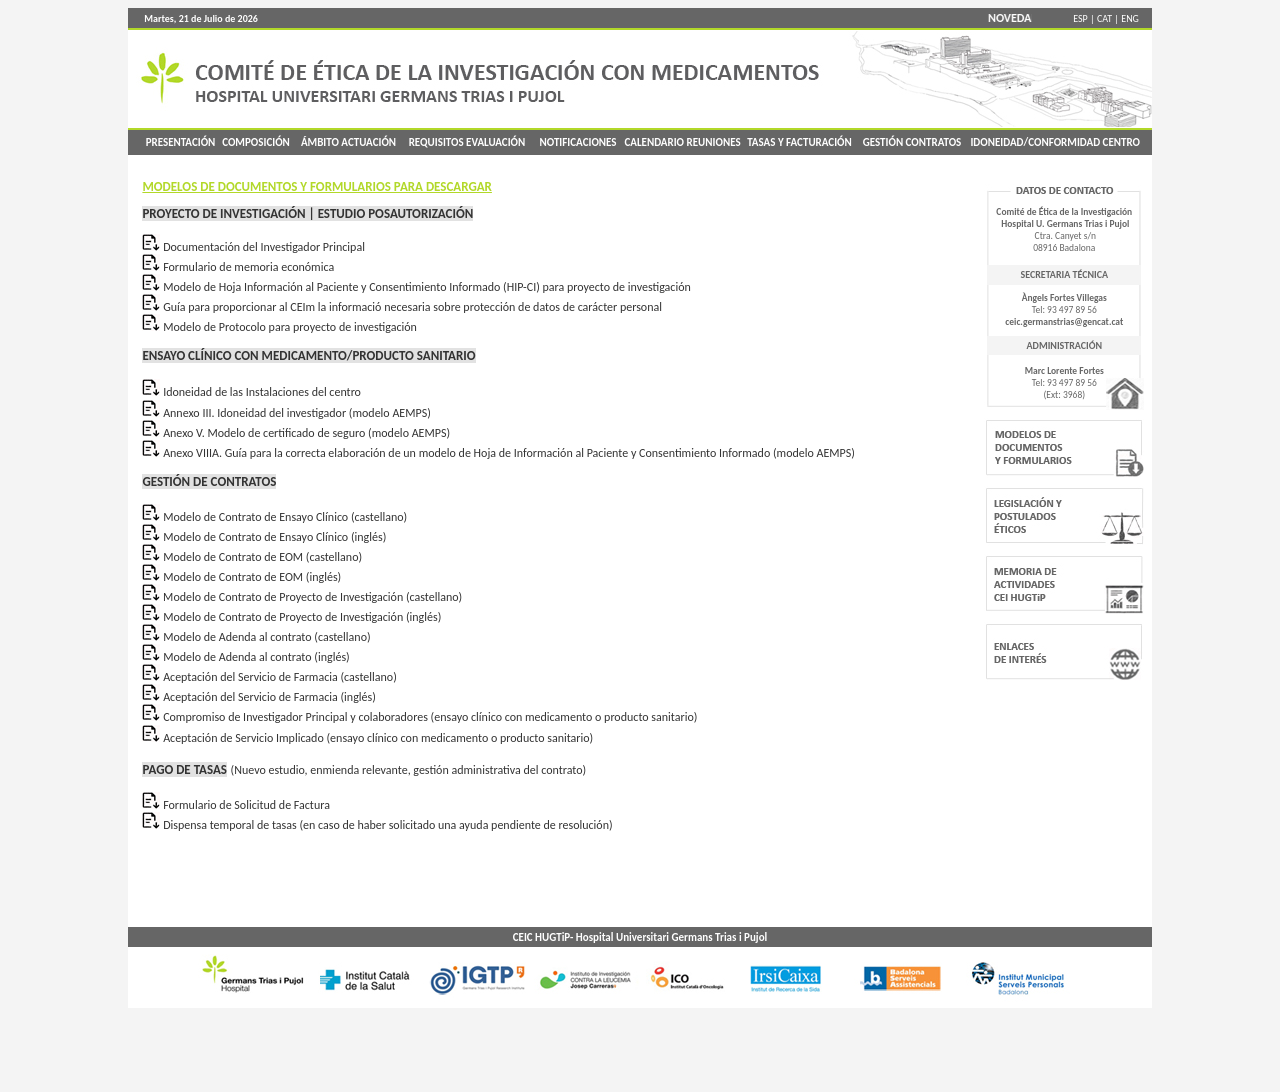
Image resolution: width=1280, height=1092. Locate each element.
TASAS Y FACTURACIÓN (799, 142)
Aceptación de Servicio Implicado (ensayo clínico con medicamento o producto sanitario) (378, 738)
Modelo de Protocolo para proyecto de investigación (290, 327)
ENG (1130, 18)
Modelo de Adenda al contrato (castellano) (267, 637)
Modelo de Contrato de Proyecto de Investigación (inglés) (302, 617)
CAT (1104, 18)
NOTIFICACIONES (577, 142)
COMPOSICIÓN (256, 142)
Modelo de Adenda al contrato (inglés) (256, 657)
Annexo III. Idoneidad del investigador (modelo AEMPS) (297, 413)
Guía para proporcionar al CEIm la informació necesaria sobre (313, 307)
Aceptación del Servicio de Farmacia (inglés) (269, 697)
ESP (1080, 18)
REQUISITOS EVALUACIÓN (467, 142)
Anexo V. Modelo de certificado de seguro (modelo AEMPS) (306, 433)
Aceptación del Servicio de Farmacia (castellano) (280, 677)
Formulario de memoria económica (248, 267)
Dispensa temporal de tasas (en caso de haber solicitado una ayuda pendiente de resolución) (388, 825)
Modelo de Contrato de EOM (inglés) (252, 577)
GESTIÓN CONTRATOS (912, 142)
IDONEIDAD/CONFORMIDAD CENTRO (1055, 142)
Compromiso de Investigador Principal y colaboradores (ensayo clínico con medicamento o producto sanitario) (430, 717)
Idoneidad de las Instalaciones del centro (262, 392)
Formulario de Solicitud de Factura (246, 805)
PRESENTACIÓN (179, 142)
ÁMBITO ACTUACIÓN (348, 142)
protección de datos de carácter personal (562, 307)
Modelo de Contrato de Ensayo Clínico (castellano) (285, 517)
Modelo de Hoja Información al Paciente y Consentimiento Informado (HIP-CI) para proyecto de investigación (427, 287)
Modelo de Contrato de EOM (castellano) (262, 557)
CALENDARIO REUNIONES (682, 142)
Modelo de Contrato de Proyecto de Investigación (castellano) (311, 597)
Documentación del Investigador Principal (264, 247)
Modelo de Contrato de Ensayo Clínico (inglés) (274, 537)
